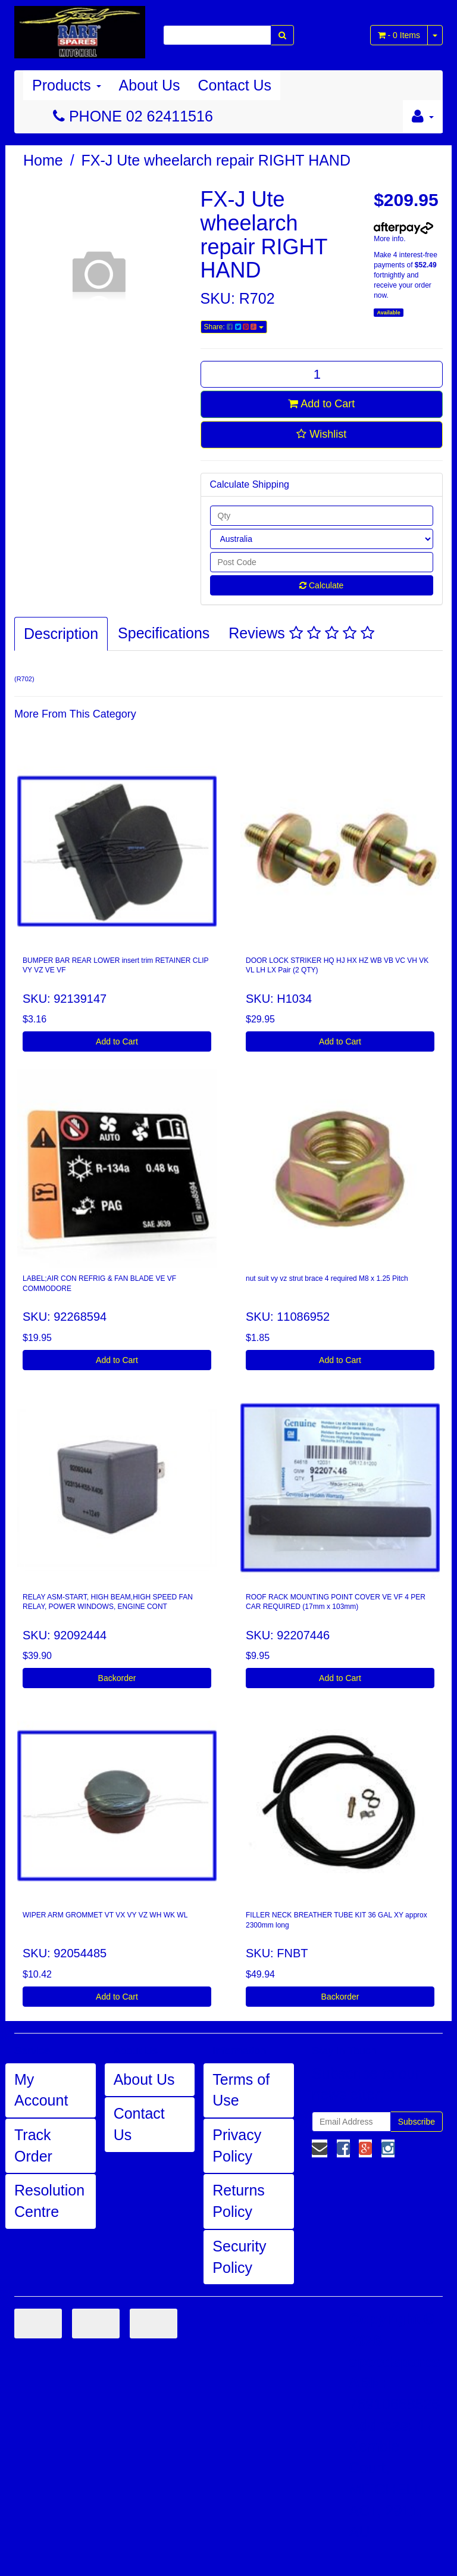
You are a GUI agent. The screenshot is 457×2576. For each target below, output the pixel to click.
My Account (41, 2090)
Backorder (117, 1678)
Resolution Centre (49, 2201)
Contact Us (234, 85)
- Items (399, 35)
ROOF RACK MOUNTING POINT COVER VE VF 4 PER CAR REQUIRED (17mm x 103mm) (335, 1602)
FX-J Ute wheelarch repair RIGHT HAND (216, 160)
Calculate (321, 585)
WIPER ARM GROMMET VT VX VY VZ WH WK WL (105, 1915)
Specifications (163, 633)
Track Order (33, 2145)
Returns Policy (238, 2201)
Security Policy (239, 2257)
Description (61, 633)
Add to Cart (321, 404)
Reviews (301, 633)
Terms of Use (241, 2090)
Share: (234, 327)
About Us (149, 85)
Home (43, 160)
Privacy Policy (236, 2145)
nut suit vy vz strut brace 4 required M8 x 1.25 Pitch (327, 1278)
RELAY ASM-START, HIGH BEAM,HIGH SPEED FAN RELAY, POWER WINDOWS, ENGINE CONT (108, 1602)
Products (66, 85)
